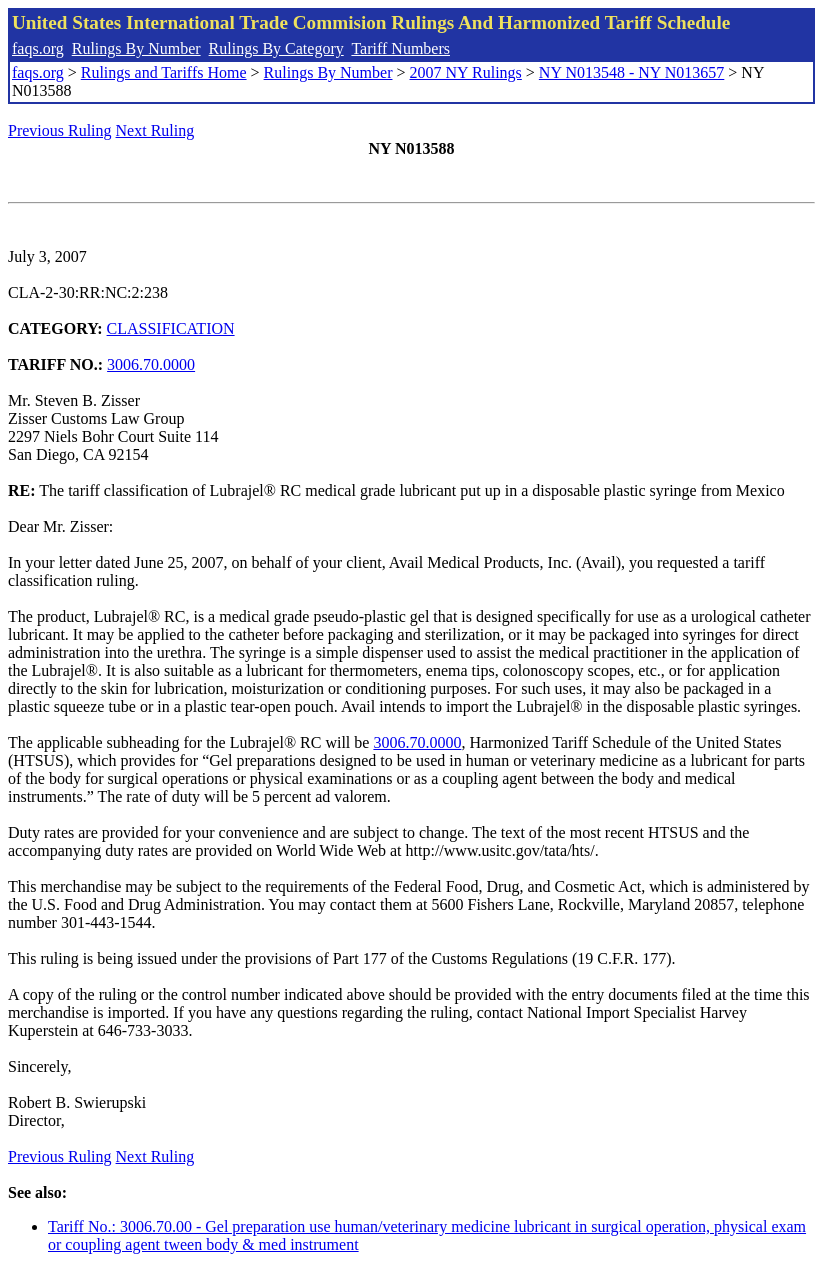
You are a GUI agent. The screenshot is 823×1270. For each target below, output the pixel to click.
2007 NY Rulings (466, 72)
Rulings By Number (136, 48)
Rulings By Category (276, 48)
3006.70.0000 (151, 364)
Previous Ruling (60, 130)
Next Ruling (155, 130)
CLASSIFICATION (171, 328)
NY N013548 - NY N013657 (631, 72)
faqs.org (38, 48)
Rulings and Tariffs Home (164, 72)
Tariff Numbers (400, 48)
